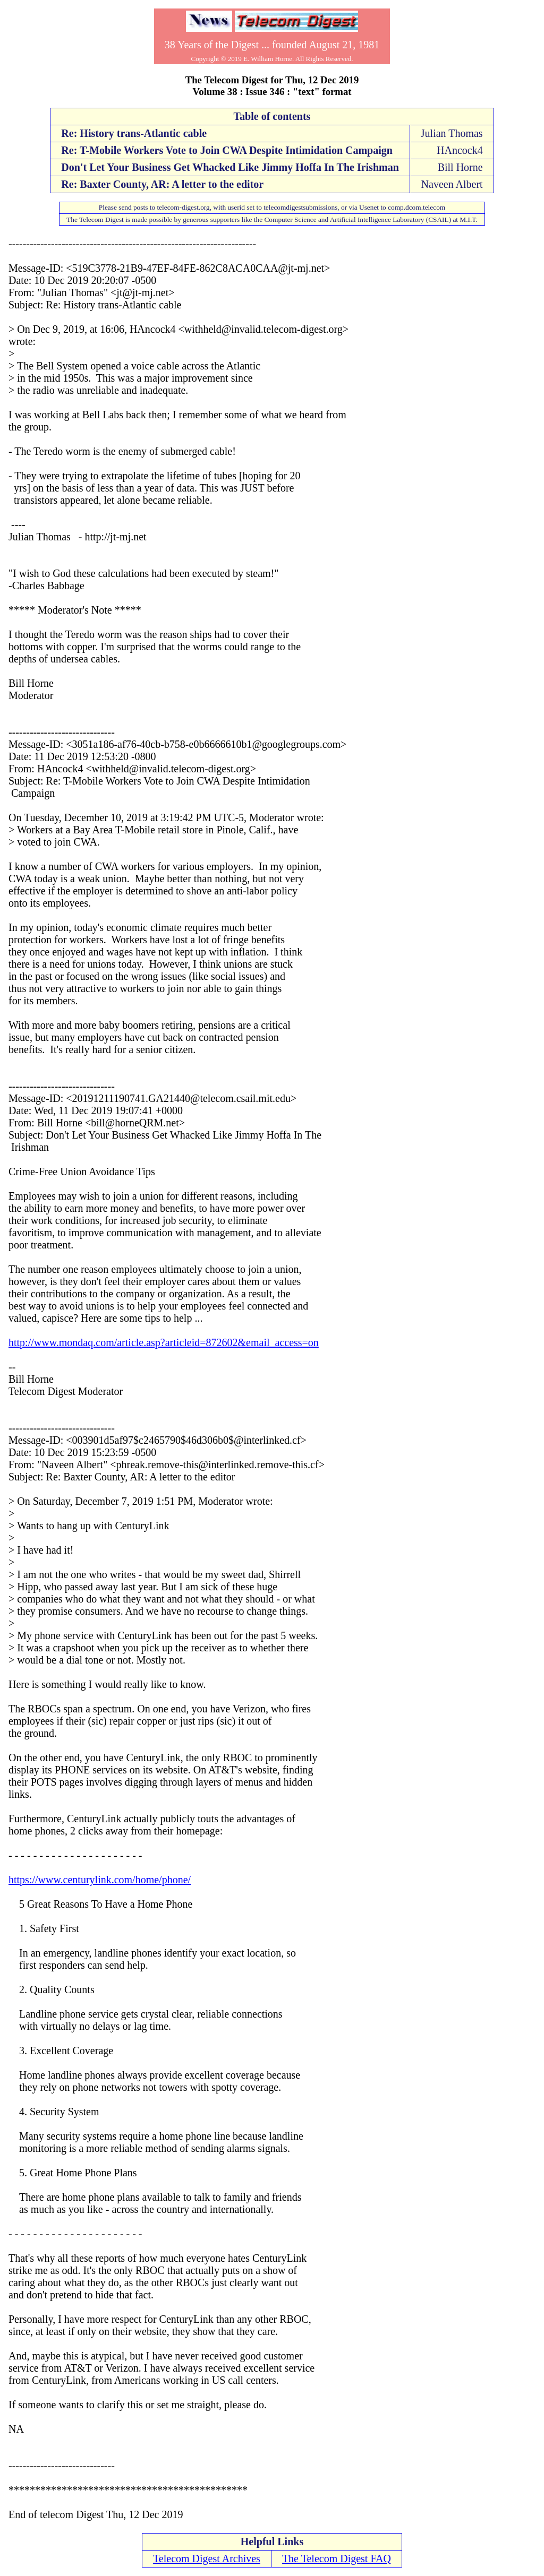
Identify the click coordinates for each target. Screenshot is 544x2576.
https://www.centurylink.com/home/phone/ (99, 1879)
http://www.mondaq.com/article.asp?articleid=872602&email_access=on (163, 1342)
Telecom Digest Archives (206, 2558)
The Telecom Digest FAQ (336, 2558)
